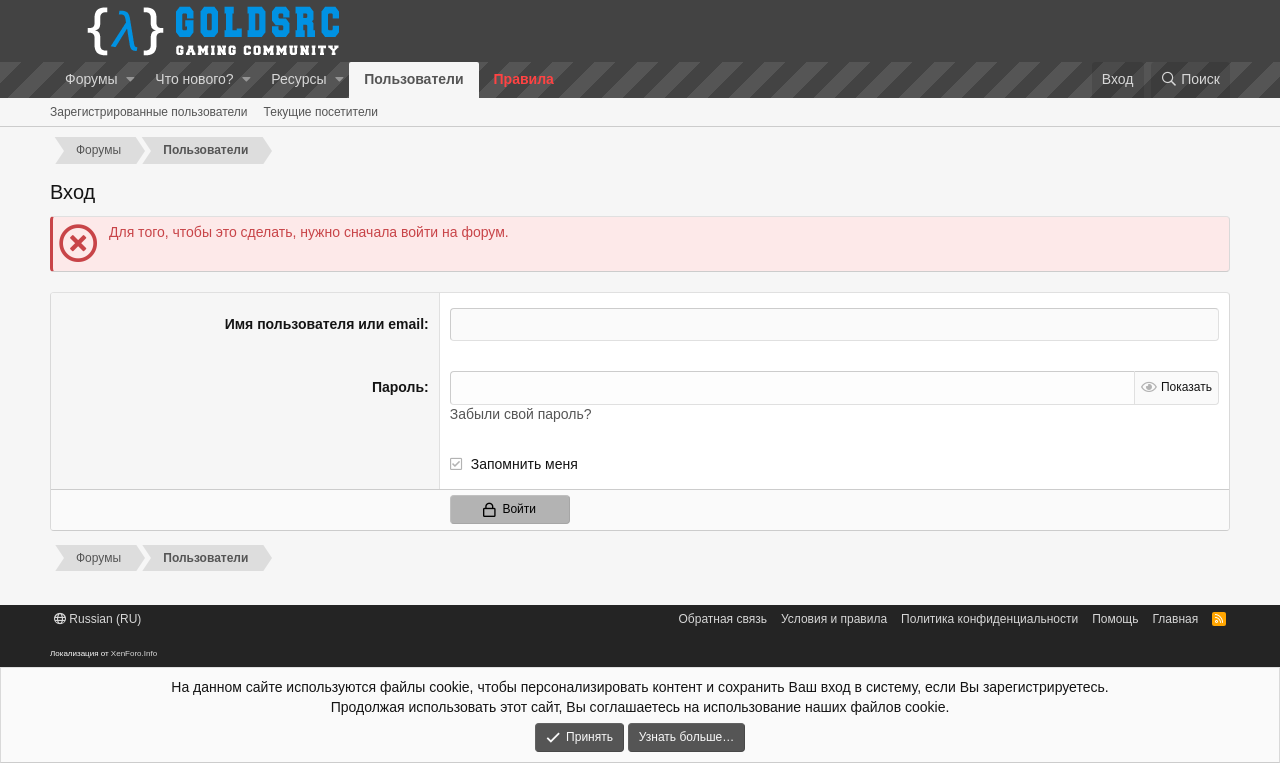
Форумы (91, 79)
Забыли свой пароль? (521, 414)
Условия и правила (834, 619)
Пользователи (413, 79)
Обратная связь (723, 619)
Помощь (1115, 619)
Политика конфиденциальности (989, 619)
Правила (524, 79)
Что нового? (194, 79)
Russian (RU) (97, 619)
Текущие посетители (321, 112)
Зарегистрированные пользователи (149, 112)
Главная (1176, 619)
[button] (130, 80)
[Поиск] (1190, 80)
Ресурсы (298, 79)
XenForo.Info (134, 653)
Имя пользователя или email (324, 324)
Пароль (398, 387)
